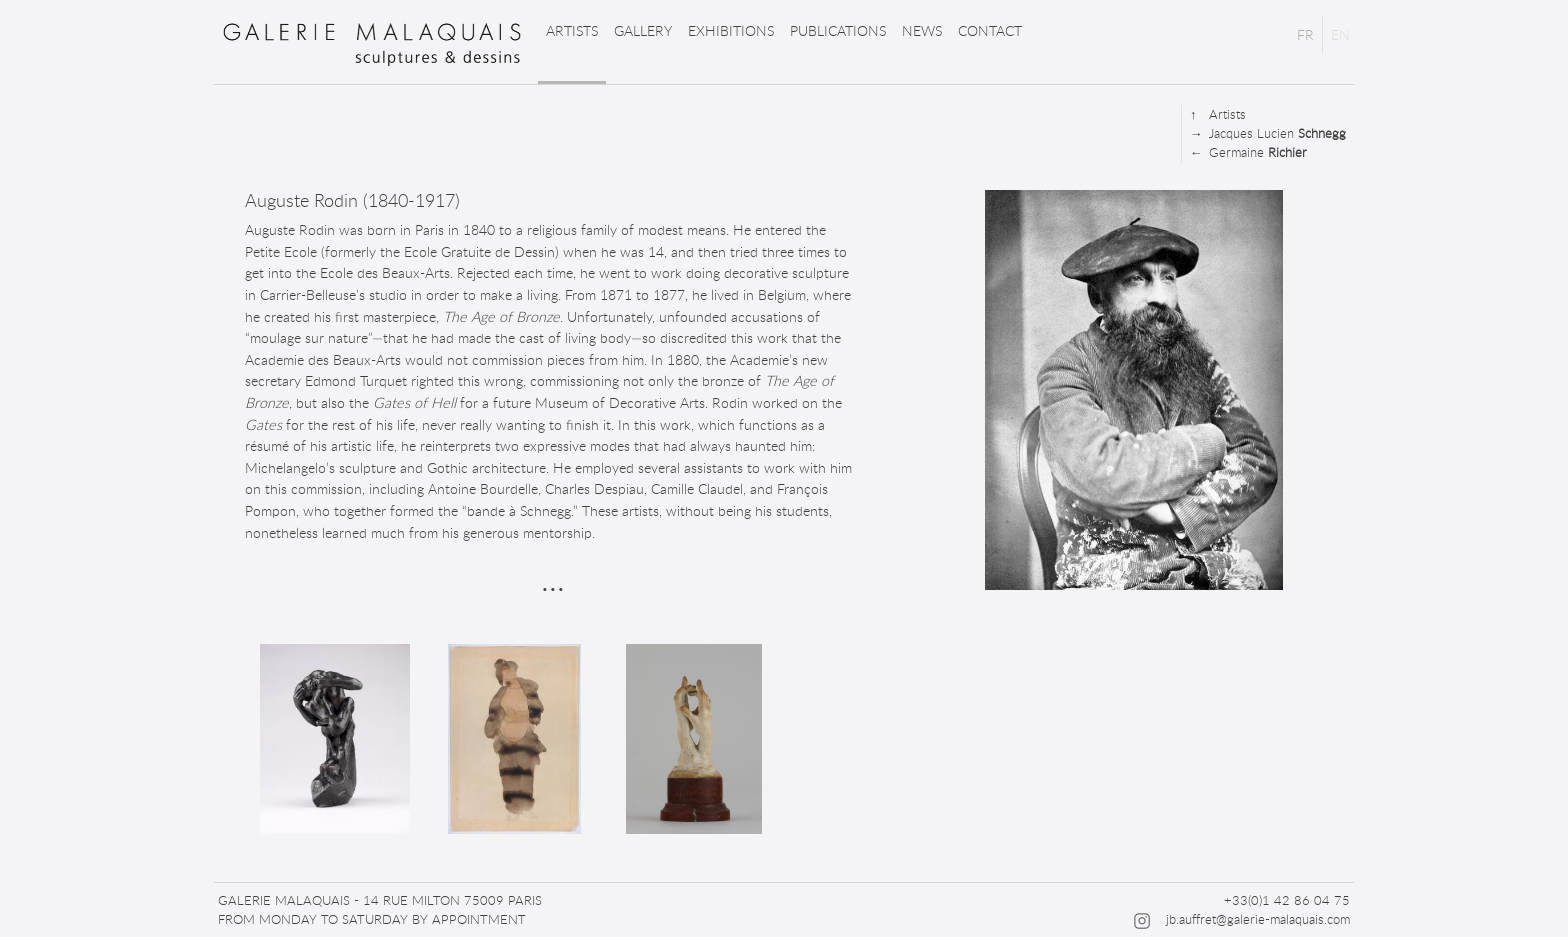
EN (1340, 34)
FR (1305, 34)
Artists (572, 30)
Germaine (1248, 152)
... (553, 578)
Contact (990, 30)
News (922, 30)
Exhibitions (731, 30)
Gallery (643, 30)
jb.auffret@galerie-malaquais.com (1258, 919)
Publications (838, 30)
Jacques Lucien (1268, 133)
